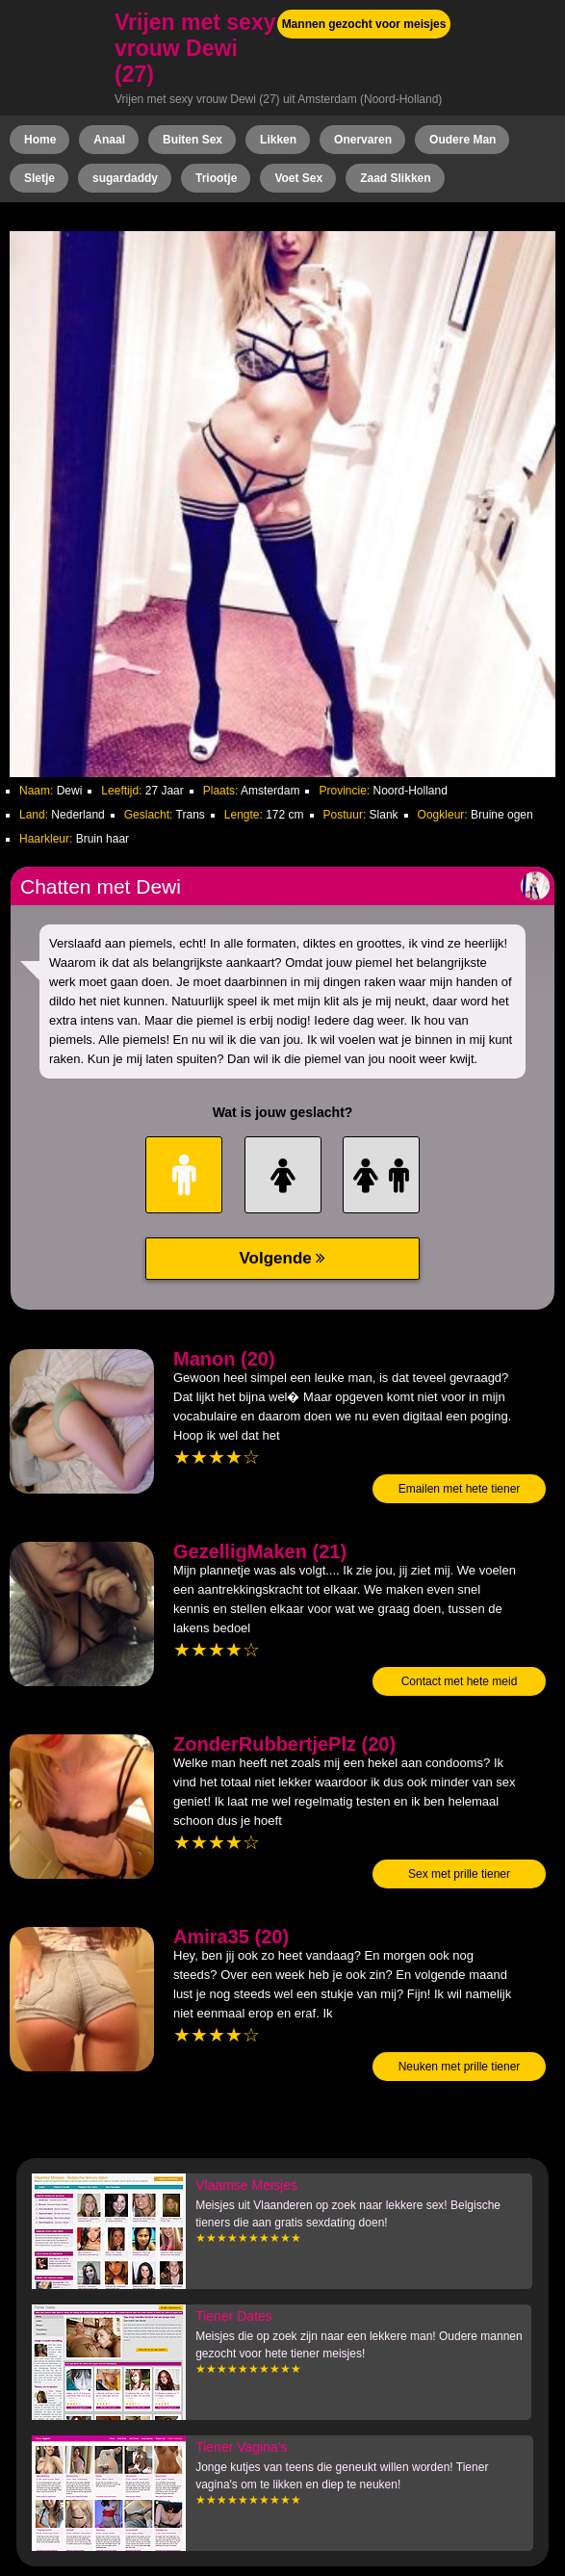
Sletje (39, 178)
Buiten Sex (192, 139)
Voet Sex (298, 178)
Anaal (109, 139)
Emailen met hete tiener (459, 1489)
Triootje (216, 178)
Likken (278, 139)
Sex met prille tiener (459, 1874)
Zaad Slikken (395, 178)
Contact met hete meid (459, 1681)
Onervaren (363, 139)
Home (40, 139)
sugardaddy (125, 178)
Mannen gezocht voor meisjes (364, 24)
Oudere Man (462, 139)
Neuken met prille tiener (459, 2066)
